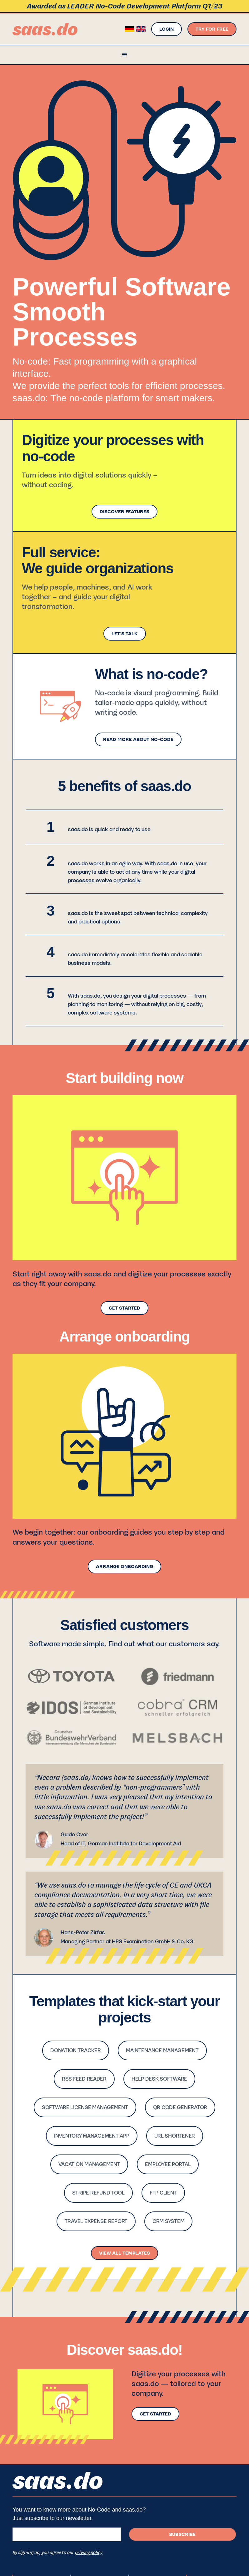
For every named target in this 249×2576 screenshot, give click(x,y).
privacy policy (88, 2552)
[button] (124, 54)
